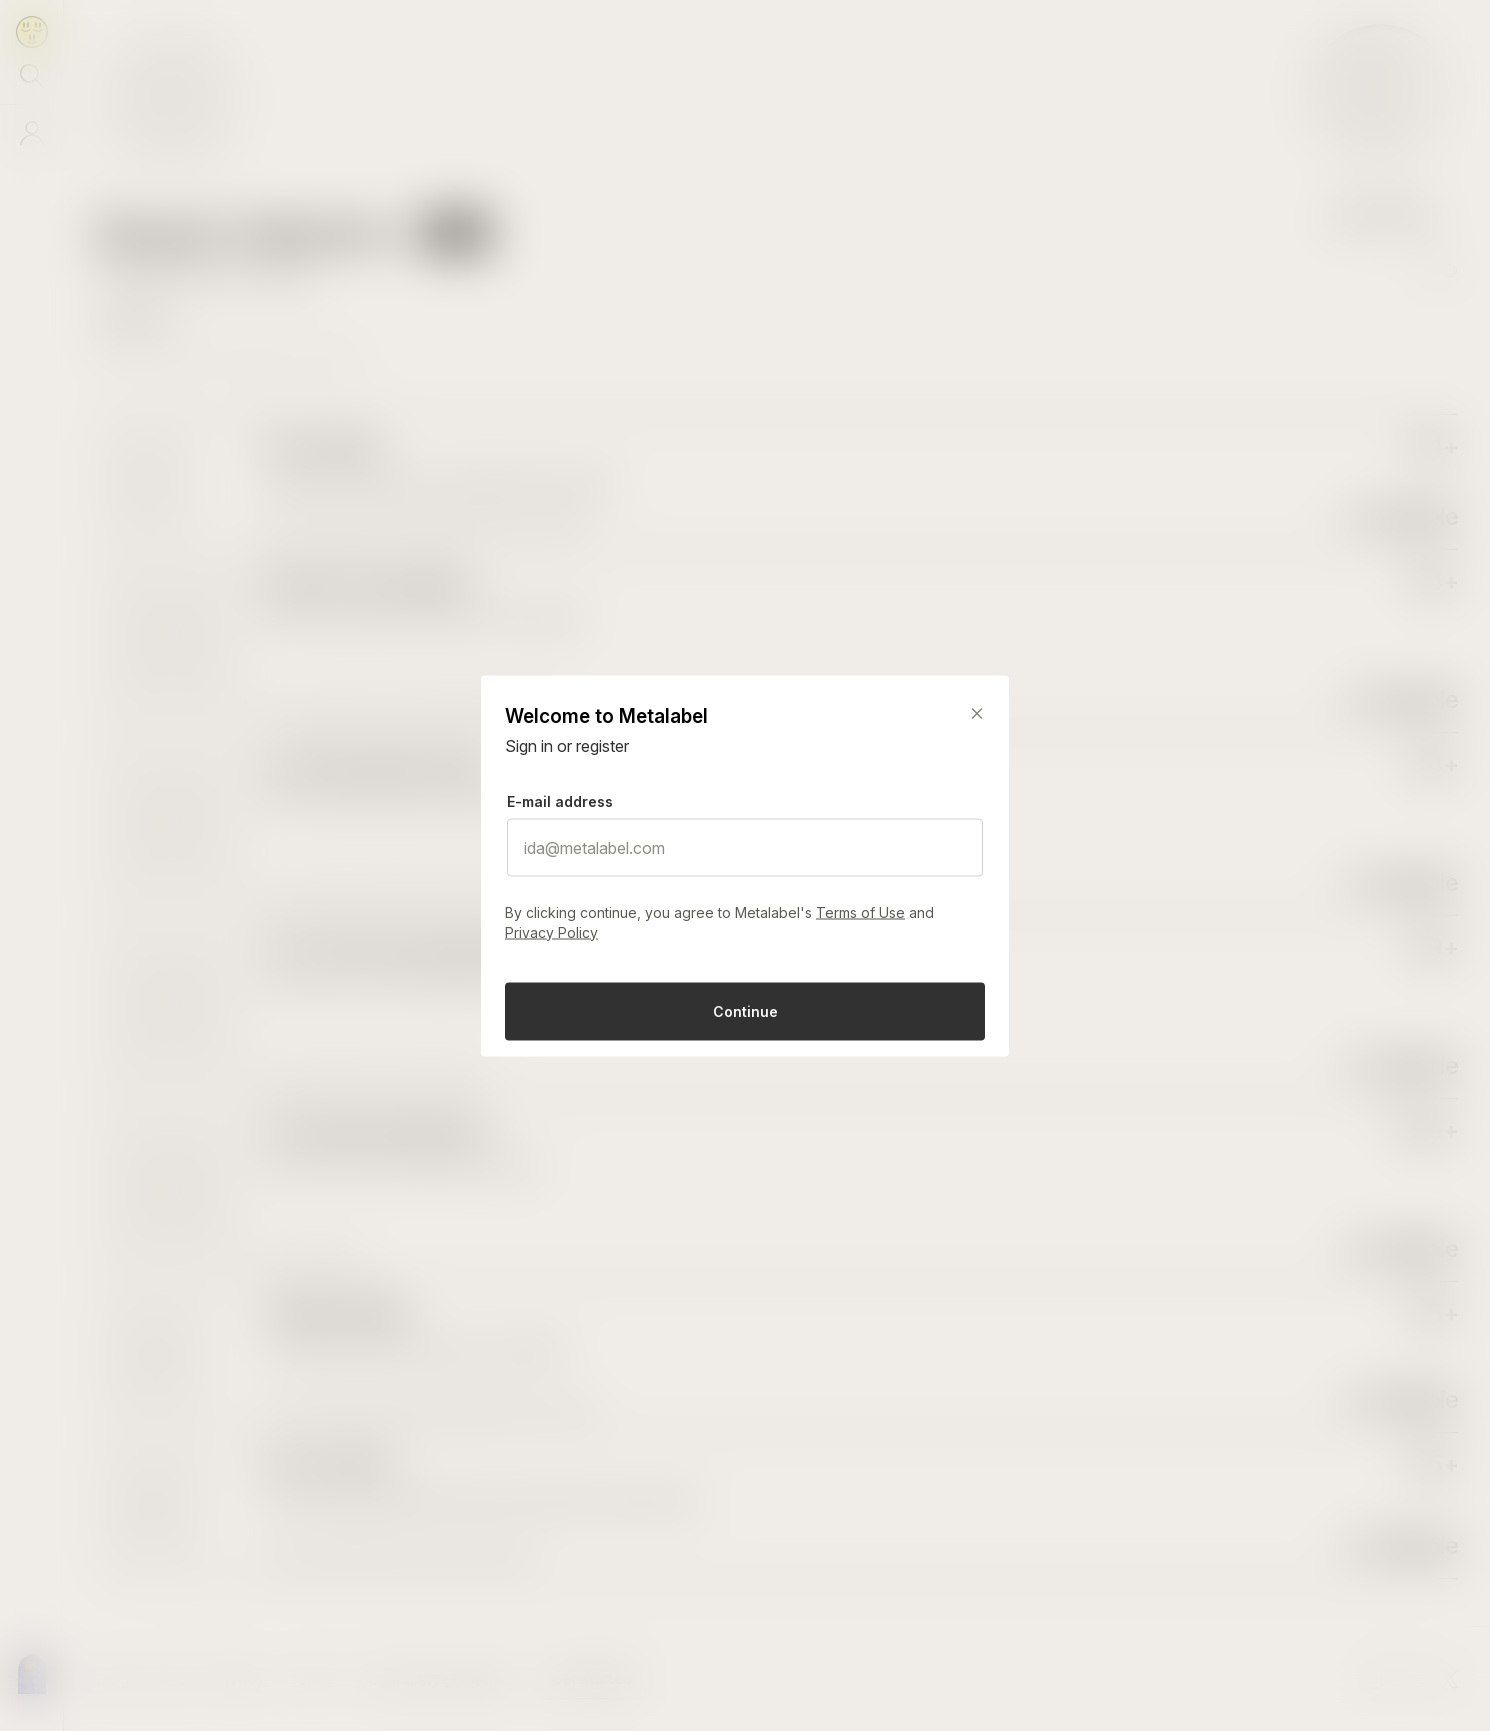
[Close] (977, 713)
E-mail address (560, 800)
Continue (745, 1010)
